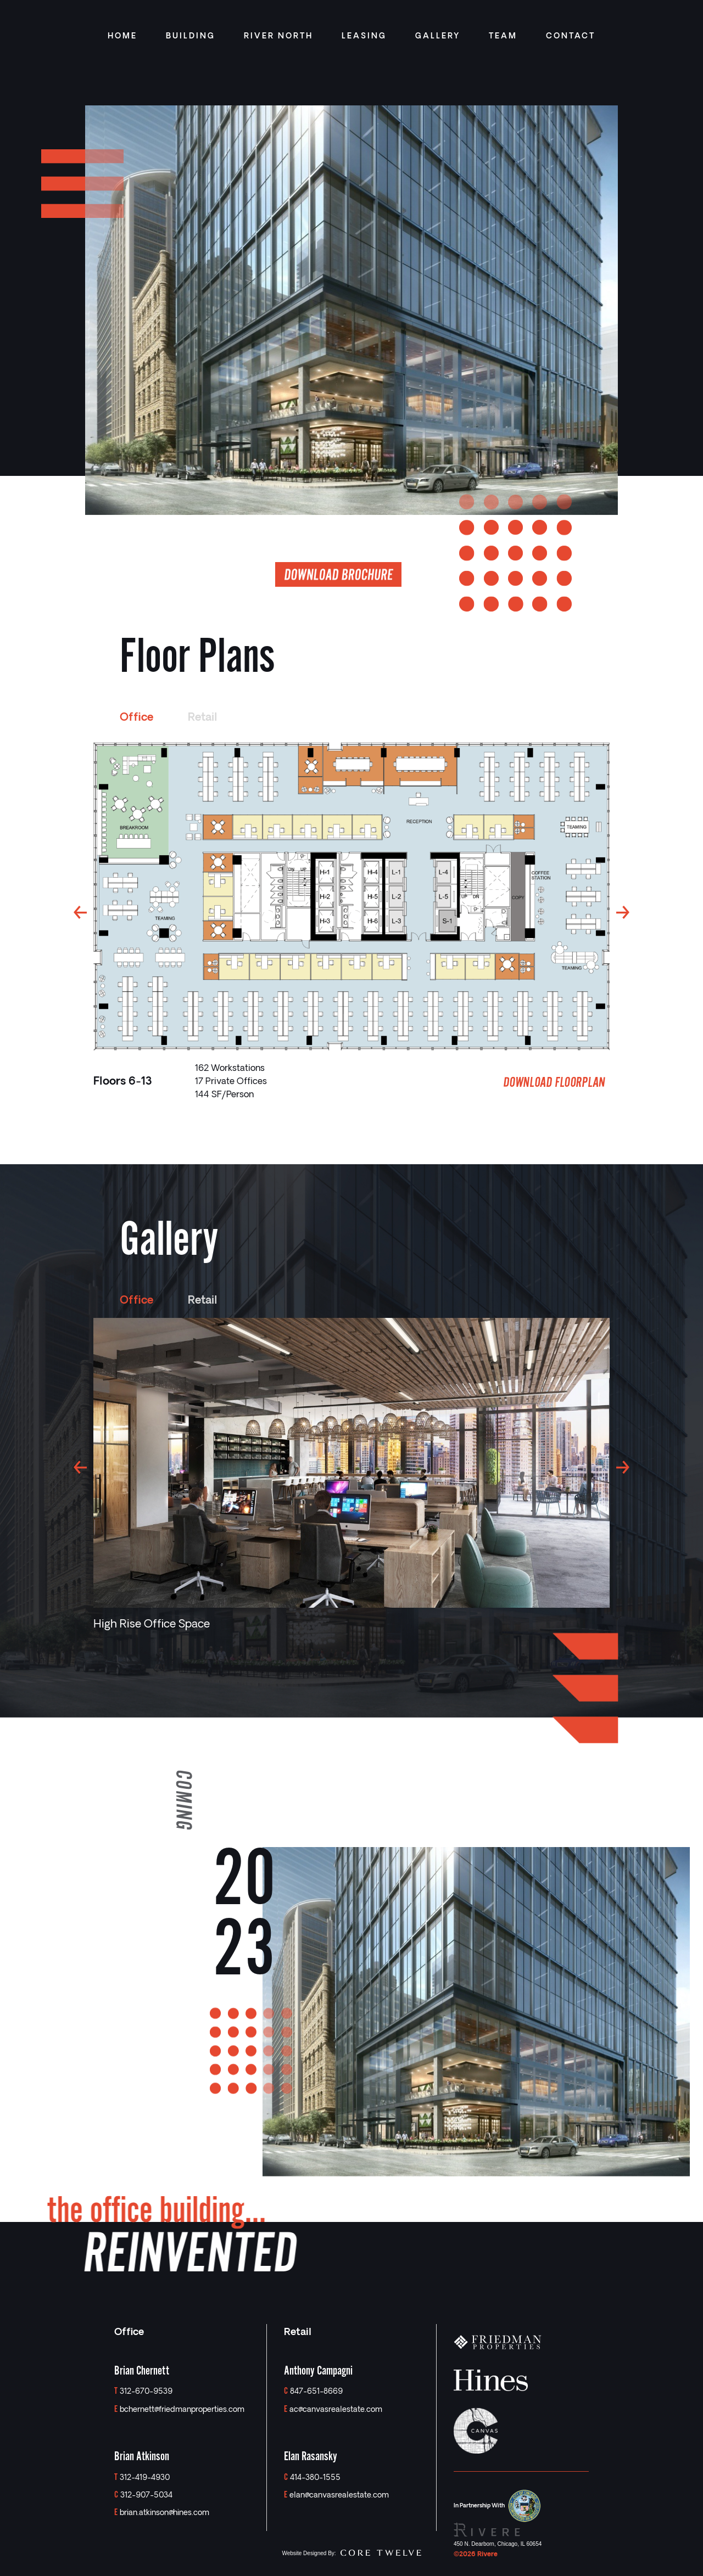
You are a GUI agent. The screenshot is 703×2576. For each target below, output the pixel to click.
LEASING (364, 36)
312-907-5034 (146, 2495)
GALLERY (437, 36)
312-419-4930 (145, 2478)
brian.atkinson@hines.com (164, 2513)
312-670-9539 (146, 2392)
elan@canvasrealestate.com (339, 2495)
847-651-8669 (316, 2392)
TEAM (503, 36)
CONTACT (570, 36)
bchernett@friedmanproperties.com (182, 2410)
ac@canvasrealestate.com (335, 2410)
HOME (122, 36)
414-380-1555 (315, 2478)
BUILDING (190, 36)
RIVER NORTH (278, 36)
